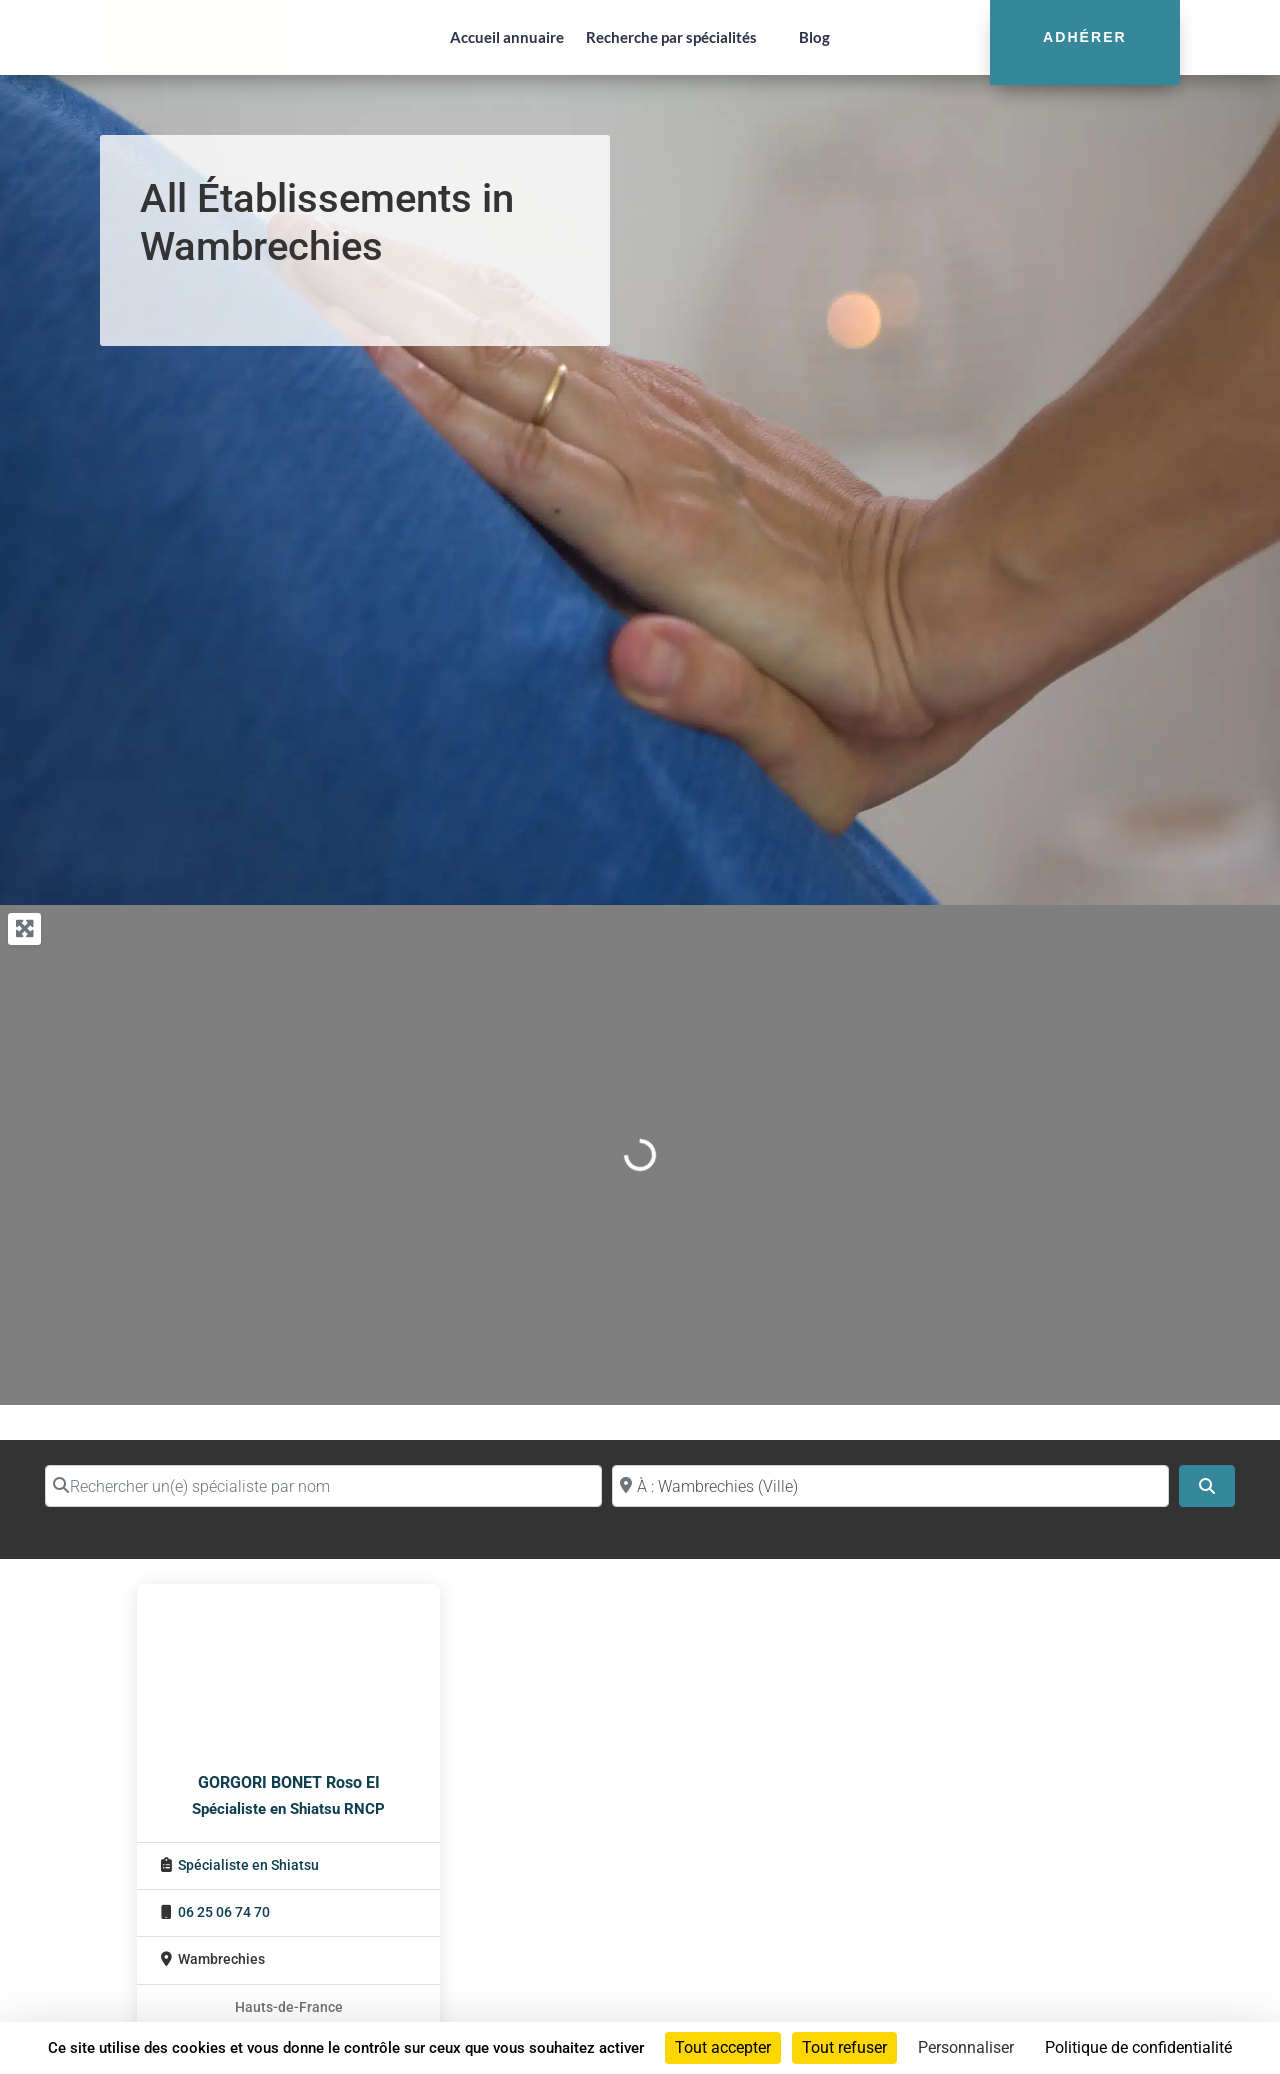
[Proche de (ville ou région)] (890, 1486)
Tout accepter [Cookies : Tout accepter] (723, 2047)
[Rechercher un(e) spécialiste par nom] (323, 1486)
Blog (814, 37)
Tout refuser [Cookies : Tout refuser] (844, 2047)
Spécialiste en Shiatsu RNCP (288, 1809)
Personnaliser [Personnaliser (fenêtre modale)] (966, 2047)
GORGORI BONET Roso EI (289, 1782)
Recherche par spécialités (671, 37)
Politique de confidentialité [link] (1138, 2047)
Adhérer (1085, 37)
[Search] (1207, 1486)
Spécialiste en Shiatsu (248, 1865)
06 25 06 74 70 (224, 1912)
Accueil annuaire (507, 37)
